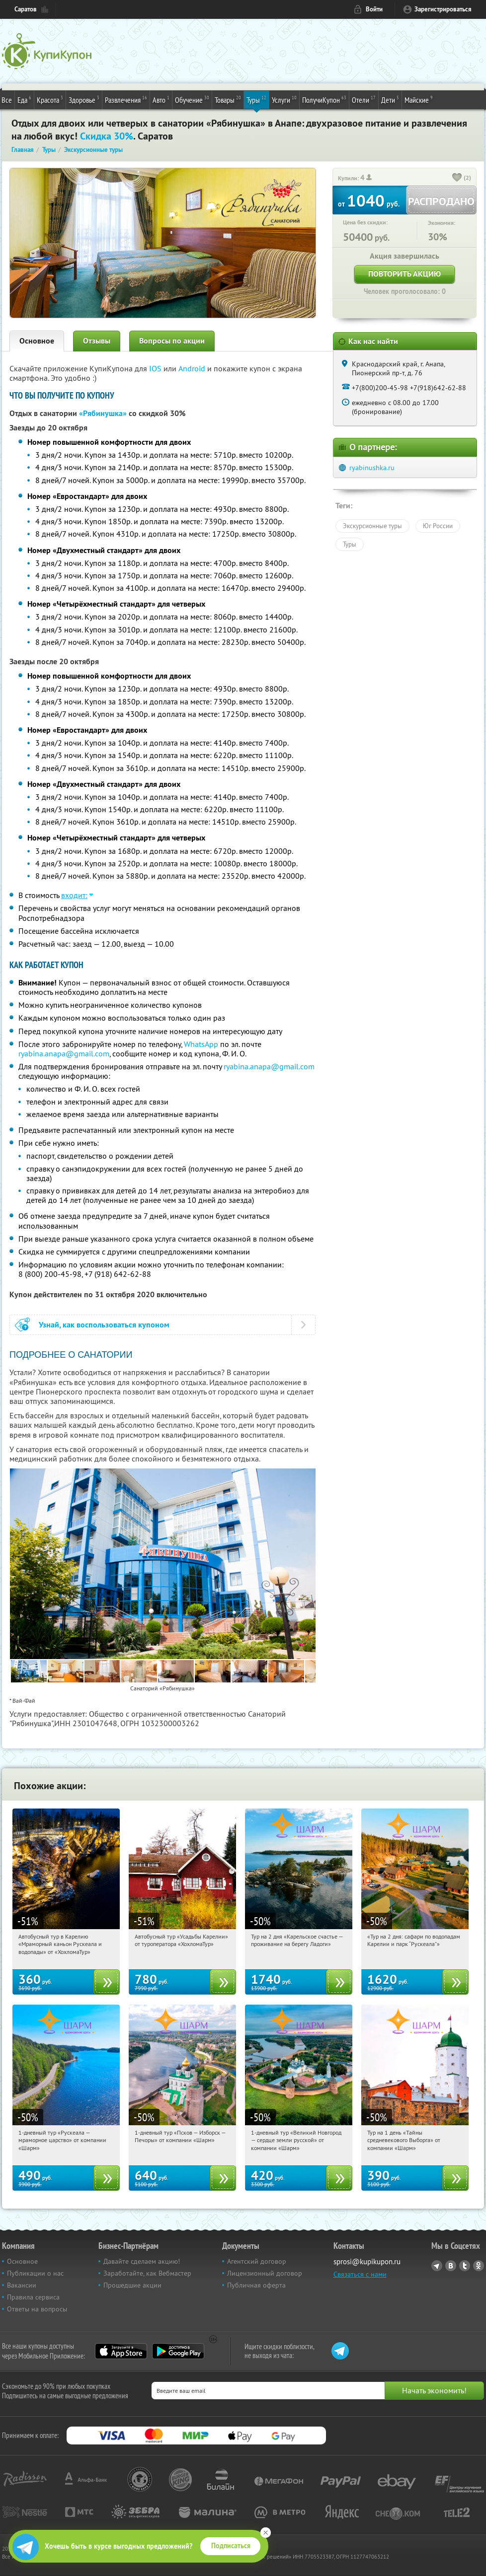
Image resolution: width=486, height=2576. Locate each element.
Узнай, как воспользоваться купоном (104, 1325)
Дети (390, 99)
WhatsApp (201, 1044)
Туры (256, 99)
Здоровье (84, 99)
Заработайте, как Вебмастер (147, 2273)
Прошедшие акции (132, 2285)
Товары (228, 99)
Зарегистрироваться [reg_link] (443, 9)
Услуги (284, 99)
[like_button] (457, 178)
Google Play (178, 2351)
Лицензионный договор (264, 2273)
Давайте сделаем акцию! (141, 2261)
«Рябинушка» (103, 413)
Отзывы (96, 341)
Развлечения (126, 99)
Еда (24, 99)
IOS (156, 368)
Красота (50, 99)
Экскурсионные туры (372, 526)
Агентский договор (256, 2261)
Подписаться (230, 2545)
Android (192, 368)
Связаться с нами (360, 2274)
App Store (121, 2351)
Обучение (192, 99)
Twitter (464, 2265)
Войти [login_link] (374, 9)
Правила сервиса (33, 2297)
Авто (161, 99)
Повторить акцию (404, 274)
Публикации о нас (35, 2273)
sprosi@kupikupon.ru (367, 2261)
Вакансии (21, 2285)
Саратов (25, 9)
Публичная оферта (256, 2285)
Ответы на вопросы (37, 2308)
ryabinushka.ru (372, 467)
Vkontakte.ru (450, 2265)
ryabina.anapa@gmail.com (63, 1053)
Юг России (438, 526)
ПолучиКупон (324, 99)
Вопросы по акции (172, 341)
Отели (364, 99)
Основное (36, 341)
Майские (419, 99)
